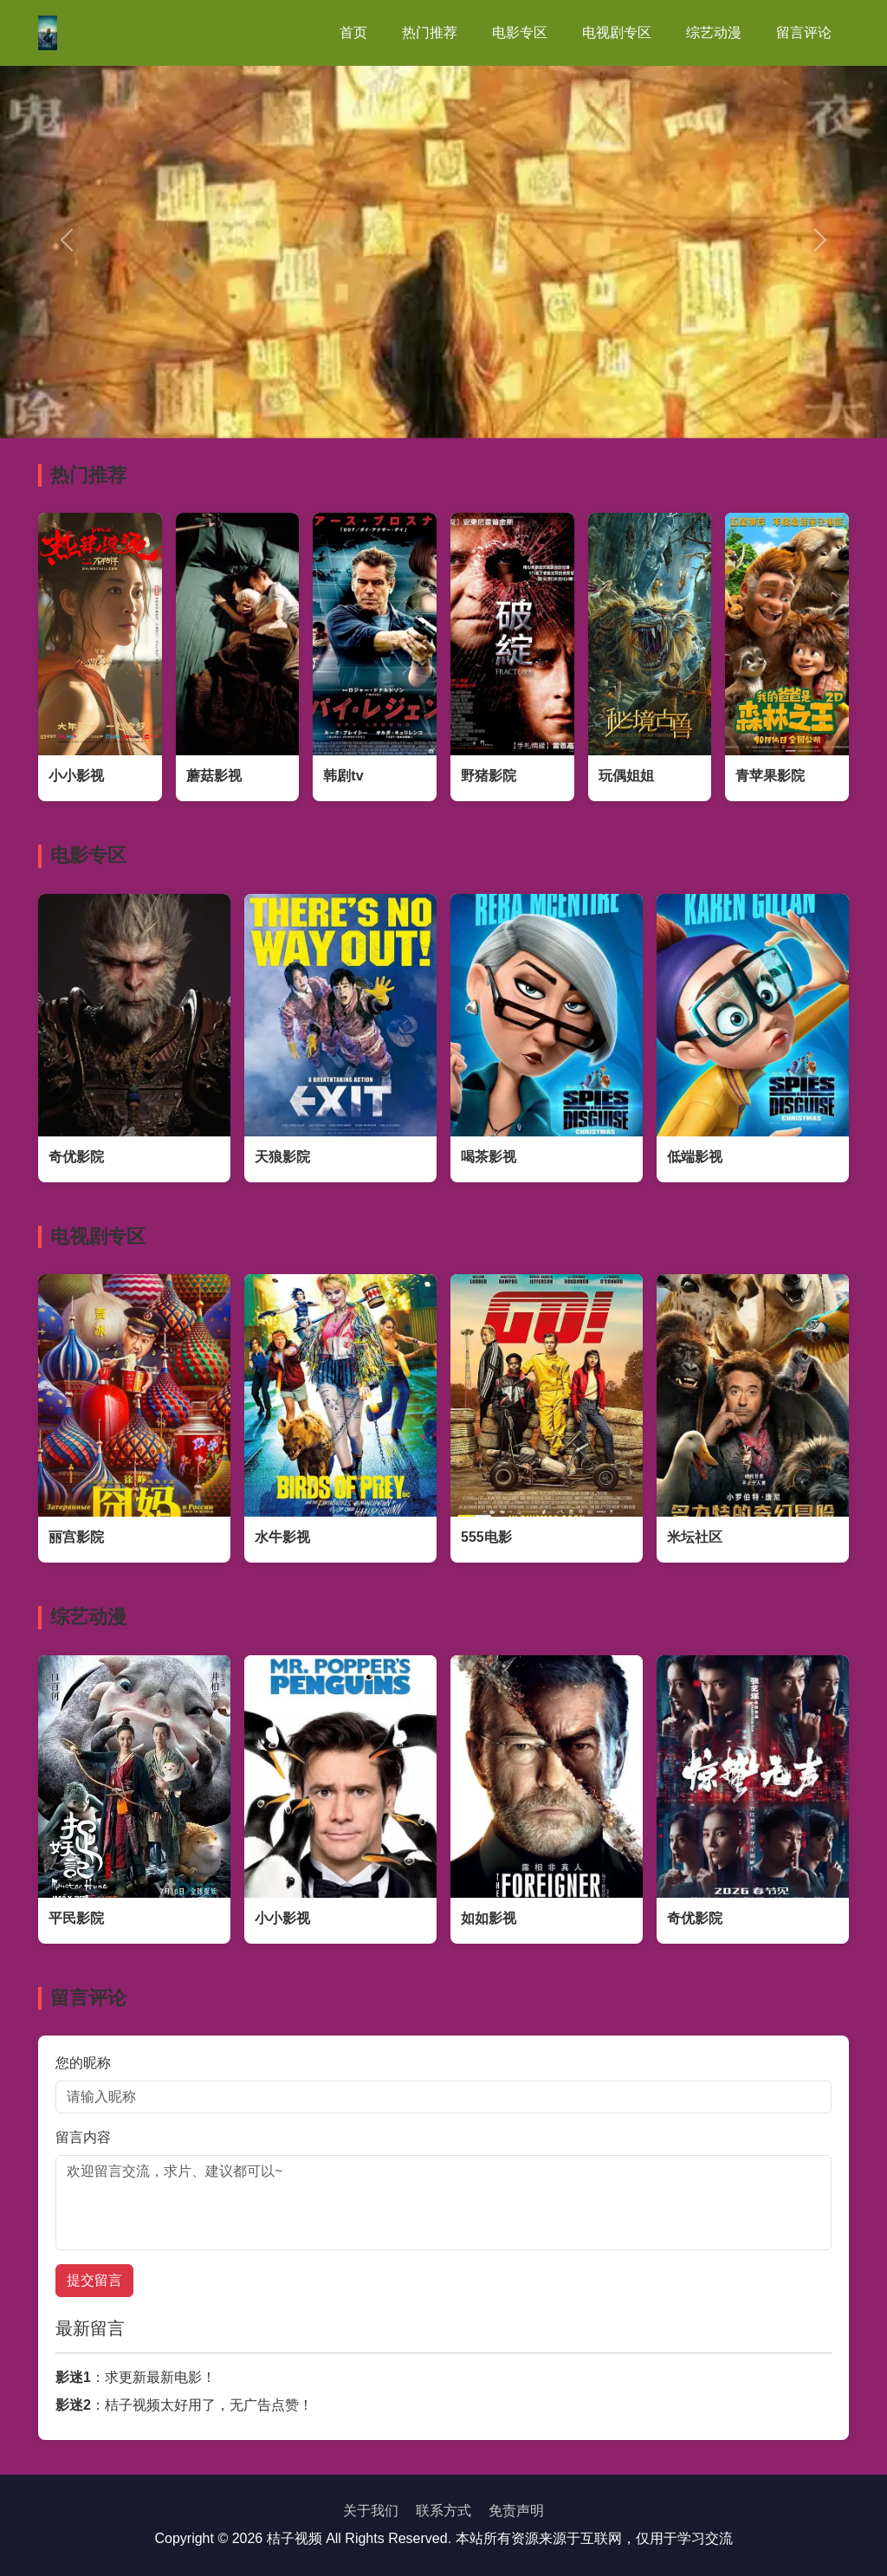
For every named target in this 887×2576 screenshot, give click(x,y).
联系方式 (443, 2510)
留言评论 (804, 32)
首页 (353, 32)
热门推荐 (429, 32)
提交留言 (94, 2280)
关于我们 (370, 2510)
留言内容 (83, 2137)
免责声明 (516, 2510)
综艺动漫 (713, 32)
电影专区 (519, 32)
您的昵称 (83, 2062)
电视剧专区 (616, 32)
